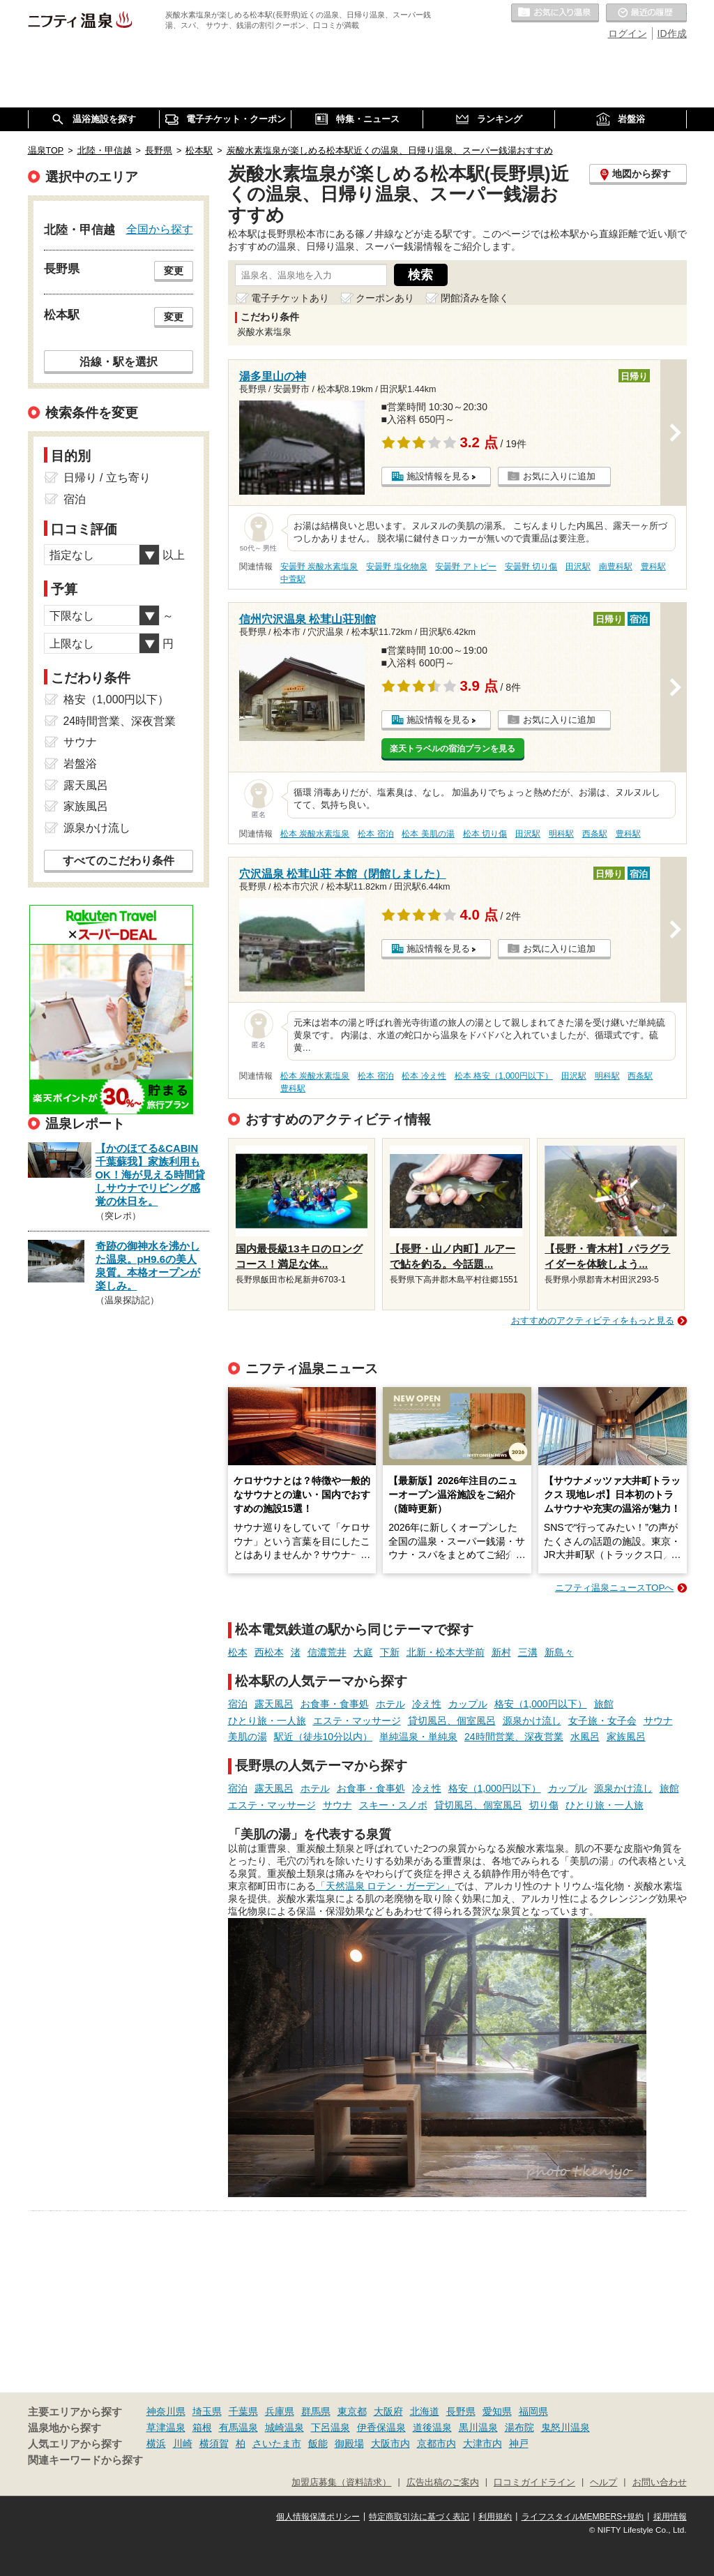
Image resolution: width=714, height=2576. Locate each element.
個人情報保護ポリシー (318, 2517)
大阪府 (388, 2411)
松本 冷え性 (424, 1076)
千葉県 (243, 2411)
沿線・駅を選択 (118, 361)
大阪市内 (390, 2443)
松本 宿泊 (375, 834)
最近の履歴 (646, 13)
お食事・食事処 (335, 1703)
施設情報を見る (438, 476)
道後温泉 (432, 2427)
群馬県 (316, 2411)
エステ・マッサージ (357, 1720)
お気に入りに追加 (559, 476)
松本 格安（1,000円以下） (504, 1076)
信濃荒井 (327, 1652)
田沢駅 (578, 566)
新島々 (559, 1652)
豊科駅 (653, 566)
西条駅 (594, 834)
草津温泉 (165, 2427)
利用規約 (495, 2517)
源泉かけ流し (532, 1720)
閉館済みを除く (475, 298)
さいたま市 (276, 2443)
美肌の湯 (247, 1736)
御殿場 (349, 2443)
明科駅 (561, 834)
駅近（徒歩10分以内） (323, 1736)
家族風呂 (626, 1736)
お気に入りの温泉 (555, 13)
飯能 (318, 2443)
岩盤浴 (80, 764)
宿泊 (238, 1703)
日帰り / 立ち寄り (107, 478)
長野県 (461, 2411)
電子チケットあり (290, 298)
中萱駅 (292, 579)
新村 (501, 1652)
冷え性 (426, 1703)
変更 (173, 270)
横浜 (156, 2443)
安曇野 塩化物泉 (396, 566)
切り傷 (544, 1805)
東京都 (352, 2411)
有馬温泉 (238, 2427)
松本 (238, 1652)
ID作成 (672, 33)
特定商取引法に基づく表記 (419, 2517)
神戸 (519, 2443)
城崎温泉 (284, 2427)
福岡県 (533, 2411)
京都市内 (436, 2443)
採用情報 (670, 2517)
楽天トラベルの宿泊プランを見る (452, 749)
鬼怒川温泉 (565, 2427)
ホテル (390, 1703)
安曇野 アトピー (465, 566)
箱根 (202, 2427)
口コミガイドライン (534, 2482)
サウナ (658, 1720)
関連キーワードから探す (85, 2460)
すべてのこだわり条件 (118, 861)
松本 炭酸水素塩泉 (314, 834)
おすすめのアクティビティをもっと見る (592, 1320)
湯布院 (519, 2427)
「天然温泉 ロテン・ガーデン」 (385, 1886)
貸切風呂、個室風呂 (452, 1720)
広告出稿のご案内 (443, 2482)
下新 (390, 1652)
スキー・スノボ (393, 1805)
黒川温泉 (478, 2427)
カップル (467, 1703)
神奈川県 (165, 2411)
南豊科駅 (615, 566)
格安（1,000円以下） (540, 1703)
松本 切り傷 (485, 834)
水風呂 (585, 1736)
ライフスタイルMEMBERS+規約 (583, 2517)
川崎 (182, 2443)
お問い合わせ (659, 2482)
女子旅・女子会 (602, 1720)
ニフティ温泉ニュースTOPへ (614, 1587)
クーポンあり (385, 298)
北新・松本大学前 (446, 1652)
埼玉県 (207, 2411)
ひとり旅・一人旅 (267, 1720)
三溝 (528, 1652)
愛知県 (497, 2411)
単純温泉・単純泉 (418, 1736)
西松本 (269, 1652)
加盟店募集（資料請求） (341, 2482)
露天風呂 (274, 1703)
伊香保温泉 (381, 2427)
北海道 (424, 2411)
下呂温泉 (330, 2427)
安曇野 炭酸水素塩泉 (319, 566)
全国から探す (159, 229)
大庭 (363, 1652)
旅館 (604, 1703)
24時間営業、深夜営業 (513, 1736)
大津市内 (482, 2443)
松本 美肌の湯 (428, 834)
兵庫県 (279, 2411)
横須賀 (214, 2443)
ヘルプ (603, 2482)
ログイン (627, 33)
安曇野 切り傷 (531, 566)
